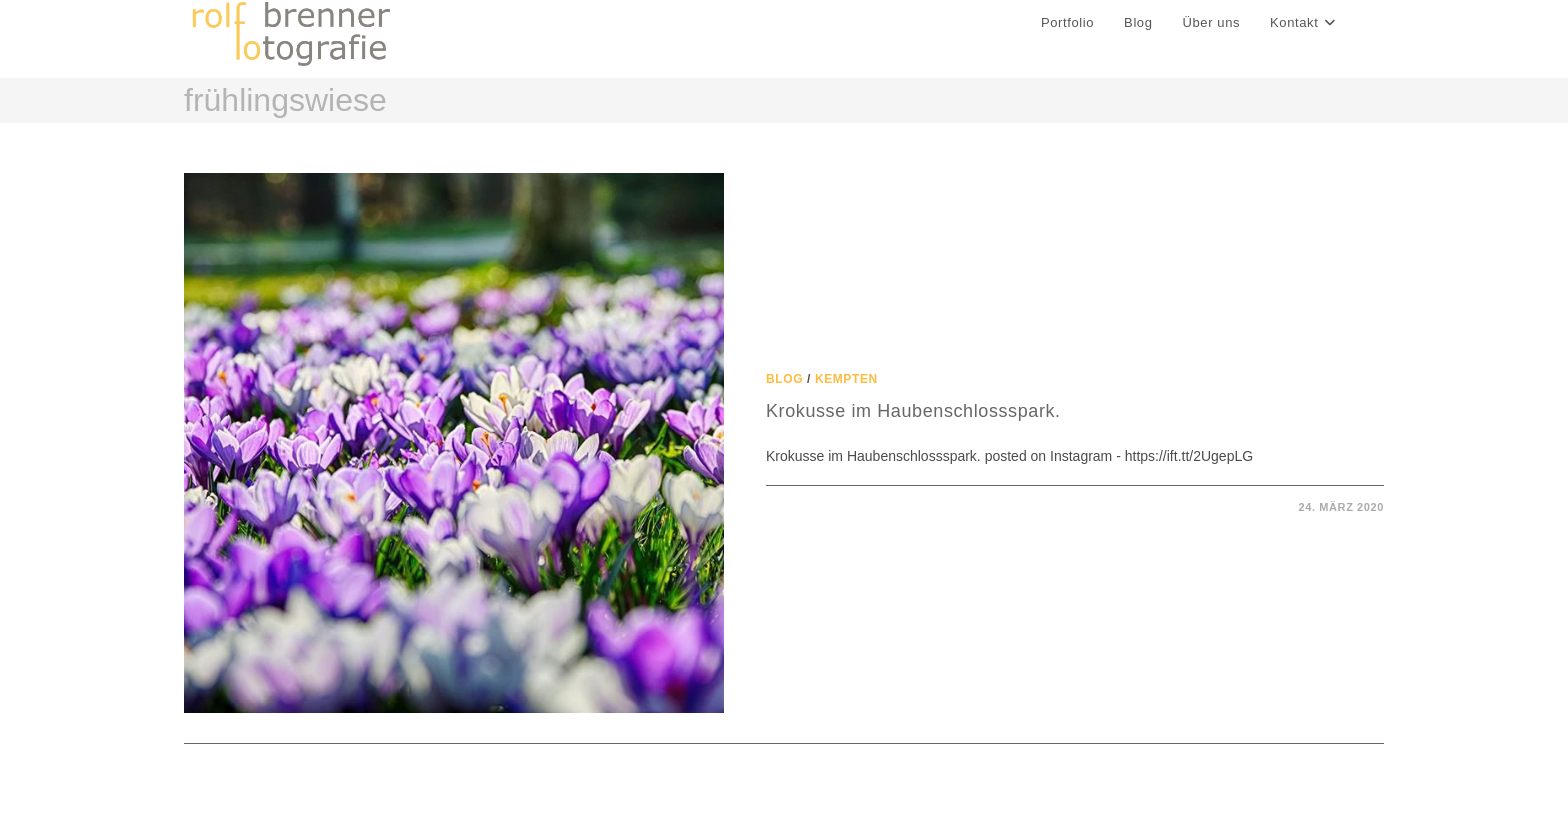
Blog (784, 379)
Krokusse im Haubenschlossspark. (913, 411)
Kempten (846, 379)
